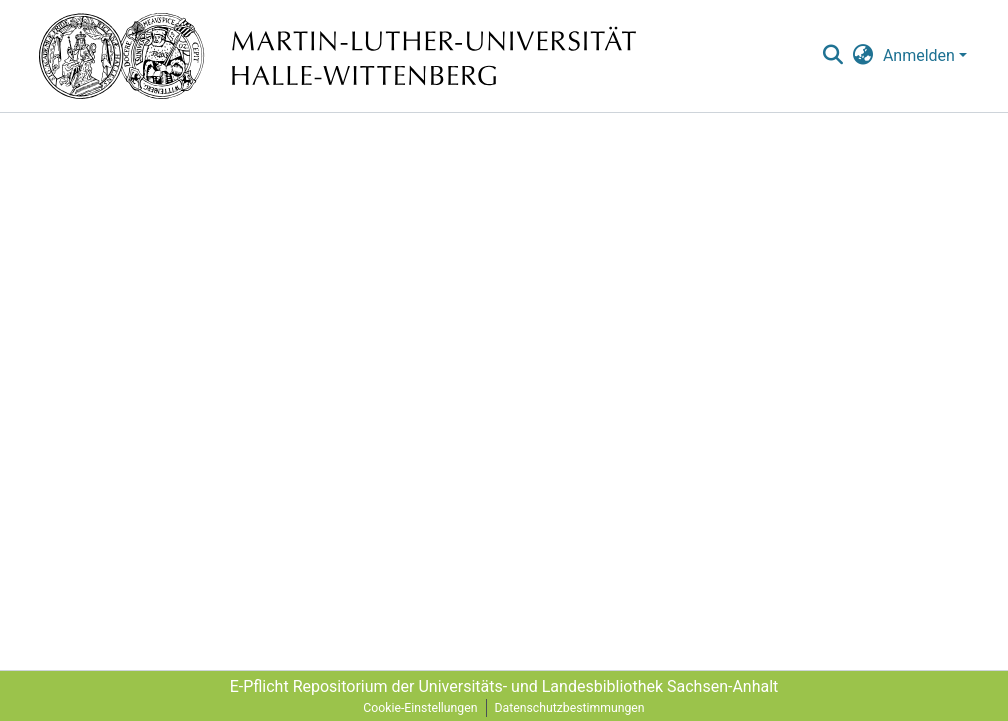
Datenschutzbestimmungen (570, 708)
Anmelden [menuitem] (919, 55)
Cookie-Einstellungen (420, 708)
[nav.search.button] (832, 56)
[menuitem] (863, 56)
